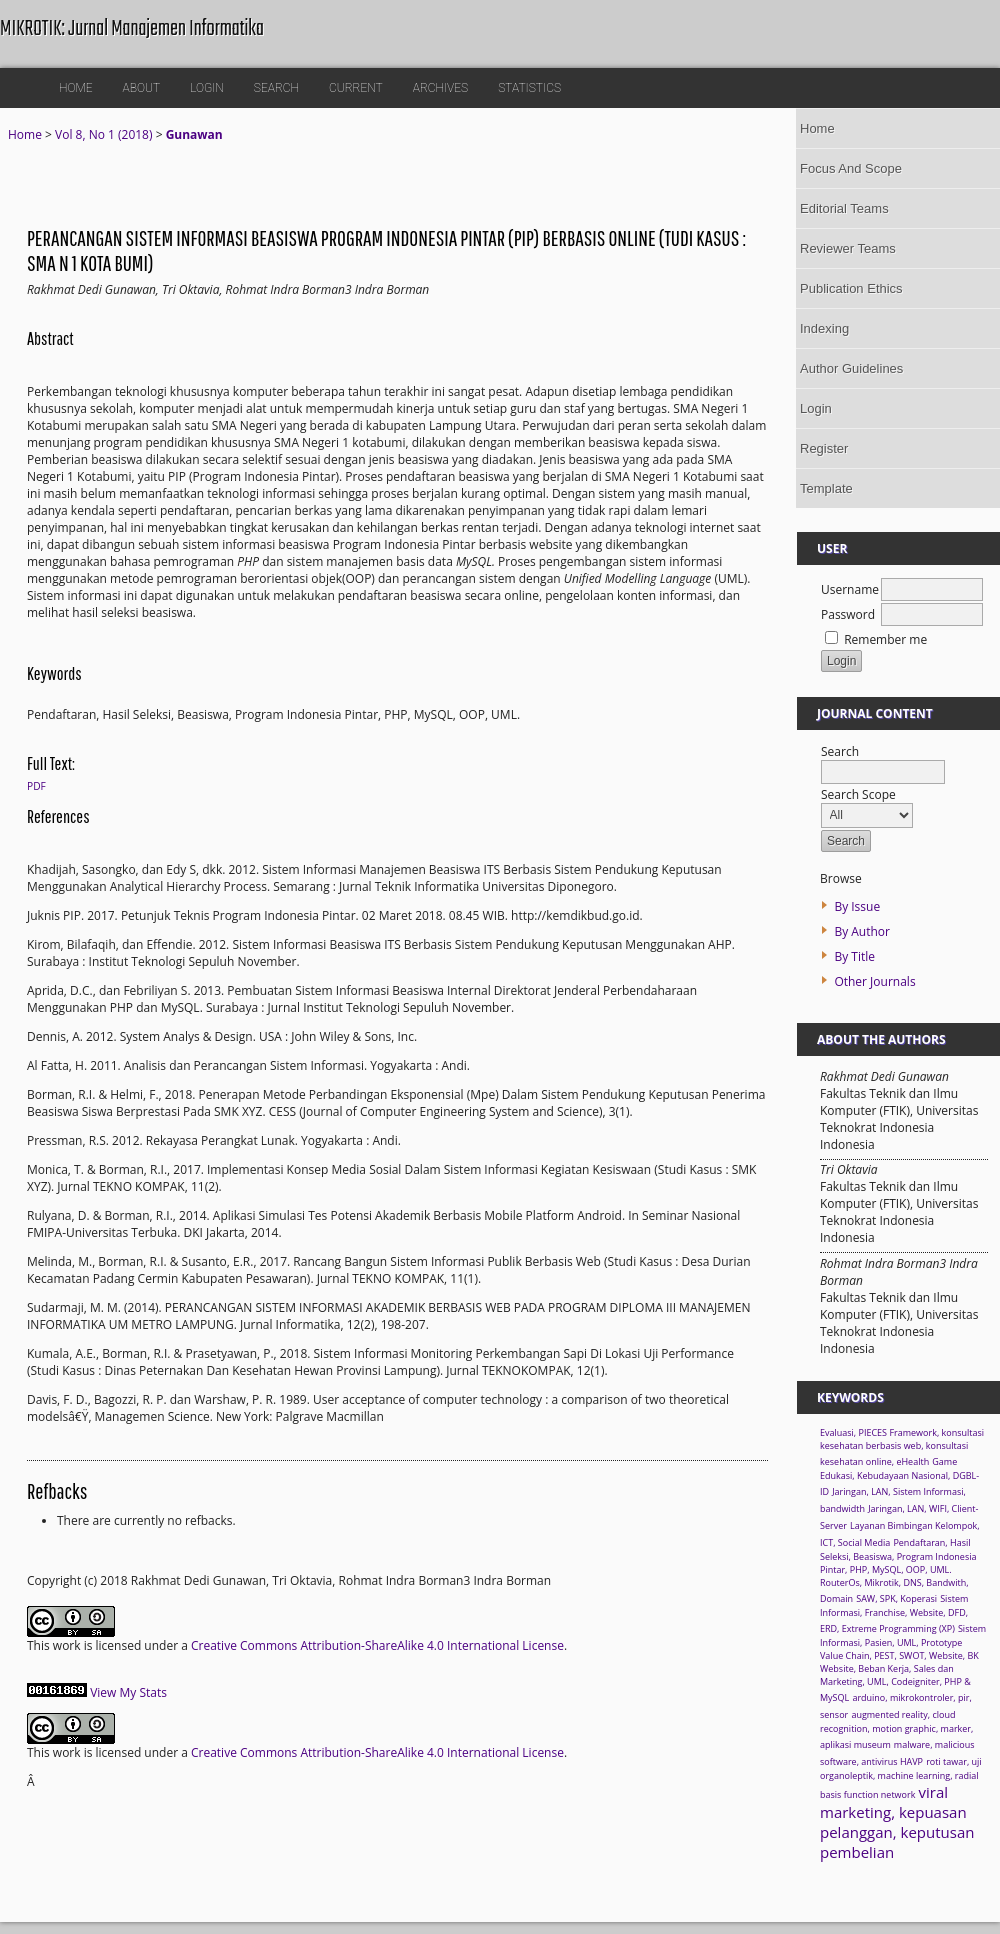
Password (848, 614)
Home (76, 88)
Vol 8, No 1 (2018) (103, 134)
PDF (36, 786)
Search (276, 88)
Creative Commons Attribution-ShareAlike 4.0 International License (377, 1645)
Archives (440, 88)
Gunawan (194, 134)
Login (207, 88)
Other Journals (874, 981)
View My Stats (128, 1692)
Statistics (529, 88)
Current (356, 88)
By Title (854, 956)
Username (850, 589)
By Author (862, 931)
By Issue (857, 906)
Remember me (885, 639)
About (142, 88)
